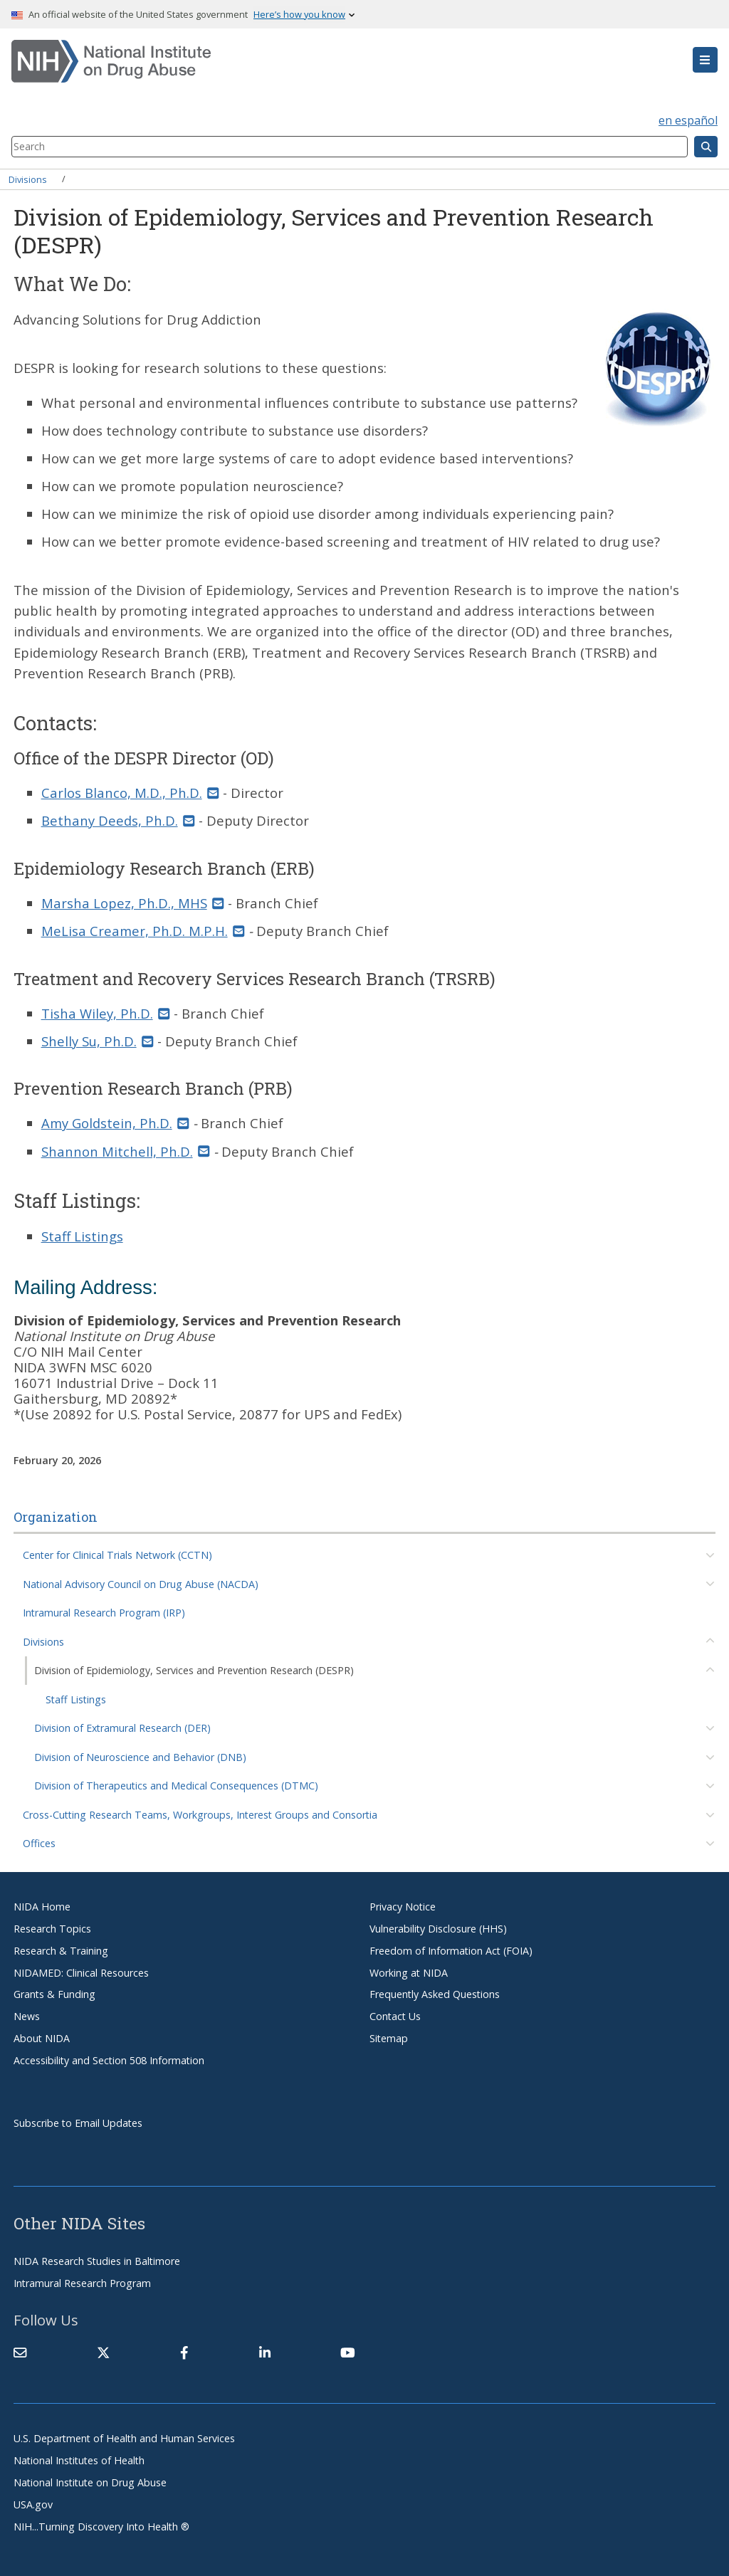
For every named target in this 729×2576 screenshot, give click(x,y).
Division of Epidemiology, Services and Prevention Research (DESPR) (194, 1670)
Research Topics (52, 1928)
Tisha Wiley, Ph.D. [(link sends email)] (105, 1013)
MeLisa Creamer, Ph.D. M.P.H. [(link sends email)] (143, 931)
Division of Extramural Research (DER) (122, 1728)
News (27, 2016)
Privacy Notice (402, 1906)
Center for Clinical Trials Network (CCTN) (117, 1555)
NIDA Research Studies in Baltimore (97, 2261)
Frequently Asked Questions (434, 1994)
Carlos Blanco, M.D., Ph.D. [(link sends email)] (130, 792)
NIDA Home (42, 1906)
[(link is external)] (103, 2352)
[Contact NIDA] (20, 2352)
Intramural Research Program (82, 2283)
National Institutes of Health (79, 2460)
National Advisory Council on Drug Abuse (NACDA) (140, 1584)
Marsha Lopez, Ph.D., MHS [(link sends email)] (132, 903)
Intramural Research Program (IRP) (104, 1612)
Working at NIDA (408, 1973)
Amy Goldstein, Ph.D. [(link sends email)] (115, 1123)
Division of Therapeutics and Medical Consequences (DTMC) (176, 1785)
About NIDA (42, 2038)
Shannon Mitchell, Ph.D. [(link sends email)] (125, 1151)
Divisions (28, 178)
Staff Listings (76, 1699)
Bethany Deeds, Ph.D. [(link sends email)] (118, 820)
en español (688, 120)
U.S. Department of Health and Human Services (124, 2438)
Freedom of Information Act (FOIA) (451, 1950)
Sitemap (388, 2038)
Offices (39, 1843)
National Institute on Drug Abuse (90, 2482)
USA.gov (33, 2504)
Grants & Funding (54, 1994)
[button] (705, 60)
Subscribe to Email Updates (78, 2123)
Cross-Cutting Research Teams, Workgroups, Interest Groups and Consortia (200, 1814)
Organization (56, 1516)
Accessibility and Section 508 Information (109, 2060)
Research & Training (61, 1950)
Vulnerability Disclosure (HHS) (438, 1928)
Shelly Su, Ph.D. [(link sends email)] (97, 1041)
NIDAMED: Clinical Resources (81, 1973)
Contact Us (395, 2016)
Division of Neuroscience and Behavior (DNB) (140, 1757)
